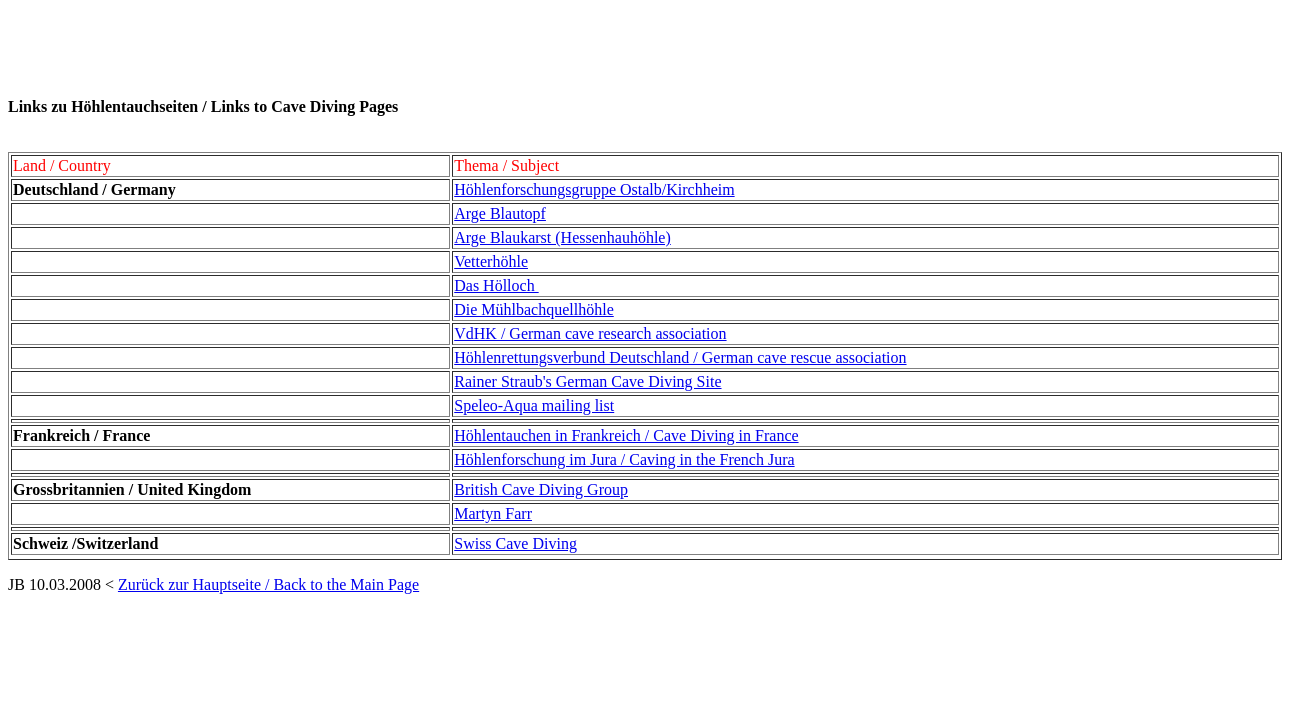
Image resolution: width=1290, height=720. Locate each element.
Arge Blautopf (500, 213)
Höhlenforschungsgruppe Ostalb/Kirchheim (594, 189)
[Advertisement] (372, 53)
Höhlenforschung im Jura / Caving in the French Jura (624, 459)
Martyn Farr (493, 513)
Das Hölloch (496, 285)
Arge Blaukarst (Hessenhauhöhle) (562, 237)
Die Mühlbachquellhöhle (534, 309)
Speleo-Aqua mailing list (534, 405)
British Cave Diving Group (541, 489)
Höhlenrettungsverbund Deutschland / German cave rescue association (680, 357)
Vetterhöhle (491, 261)
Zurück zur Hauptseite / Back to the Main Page (268, 584)
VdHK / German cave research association (590, 333)
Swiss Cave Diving (515, 543)
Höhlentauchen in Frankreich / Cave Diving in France (626, 435)
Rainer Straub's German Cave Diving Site (587, 381)
